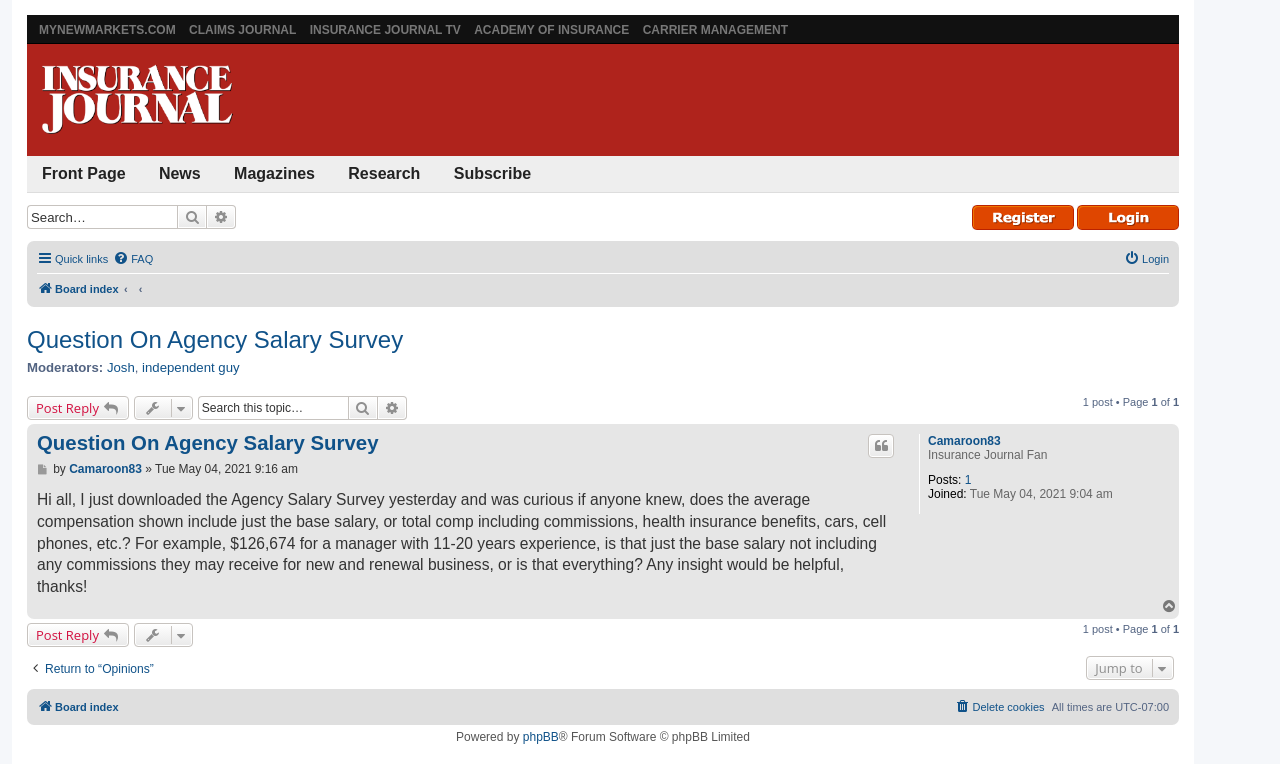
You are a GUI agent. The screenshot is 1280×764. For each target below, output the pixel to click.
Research (384, 173)
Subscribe (492, 173)
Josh (121, 367)
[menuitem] (133, 259)
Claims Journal (242, 30)
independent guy (191, 367)
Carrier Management (715, 30)
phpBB (541, 737)
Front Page (84, 173)
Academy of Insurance (551, 30)
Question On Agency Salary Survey (215, 339)
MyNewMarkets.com (107, 30)
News (180, 173)
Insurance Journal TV (385, 30)
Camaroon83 (964, 441)
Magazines (274, 173)
